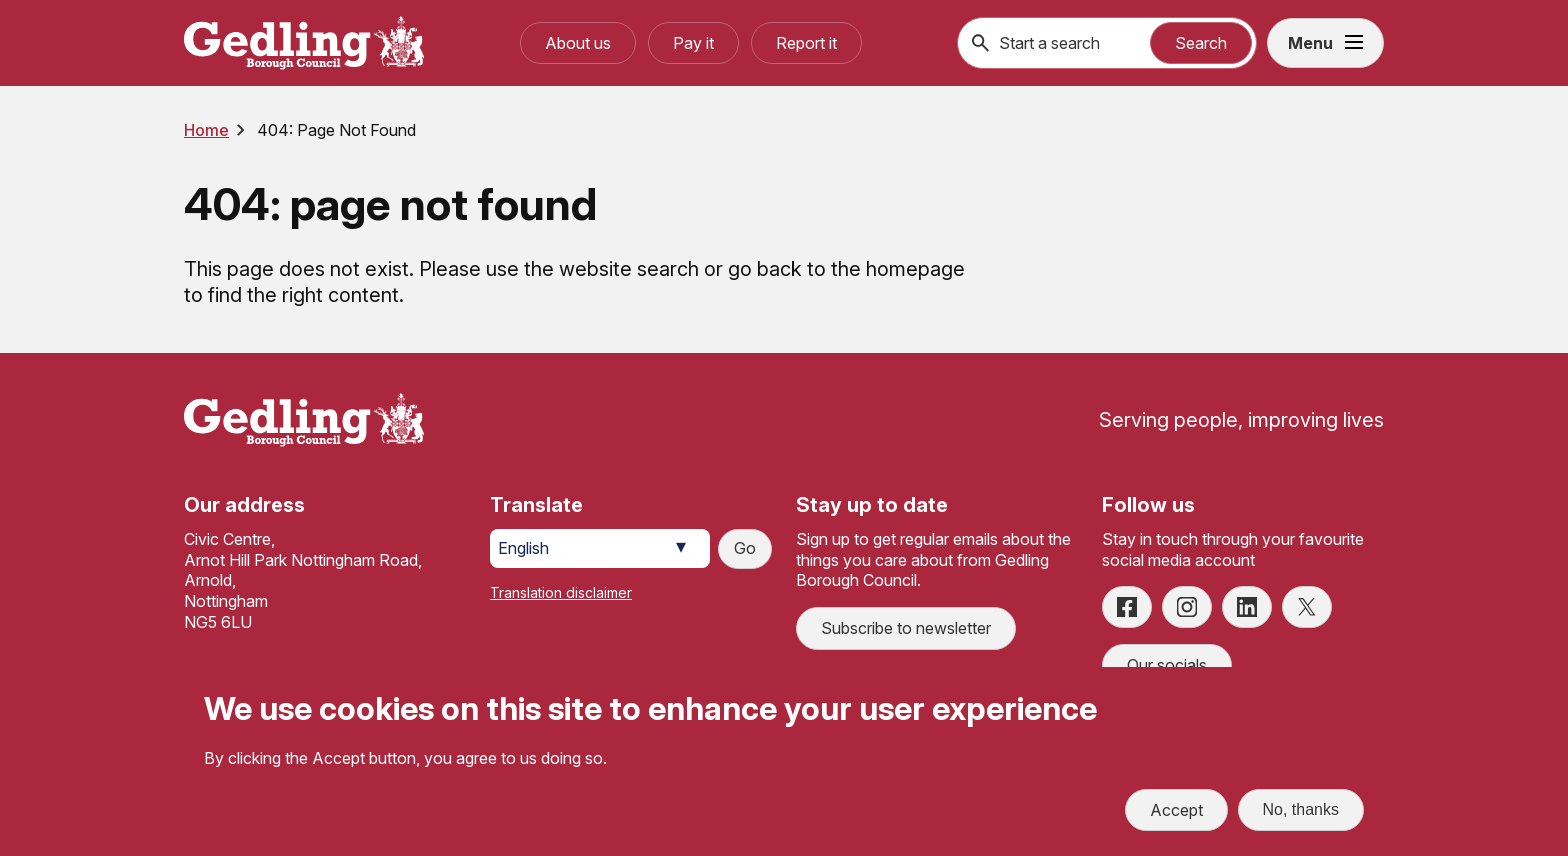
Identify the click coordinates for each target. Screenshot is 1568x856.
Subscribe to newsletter (906, 628)
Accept (1176, 813)
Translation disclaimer (561, 592)
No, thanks (1301, 812)
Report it (806, 43)
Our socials (1167, 665)
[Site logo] (304, 420)
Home (206, 130)
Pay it (693, 43)
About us (578, 43)
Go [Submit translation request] (745, 548)
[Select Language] (600, 548)
